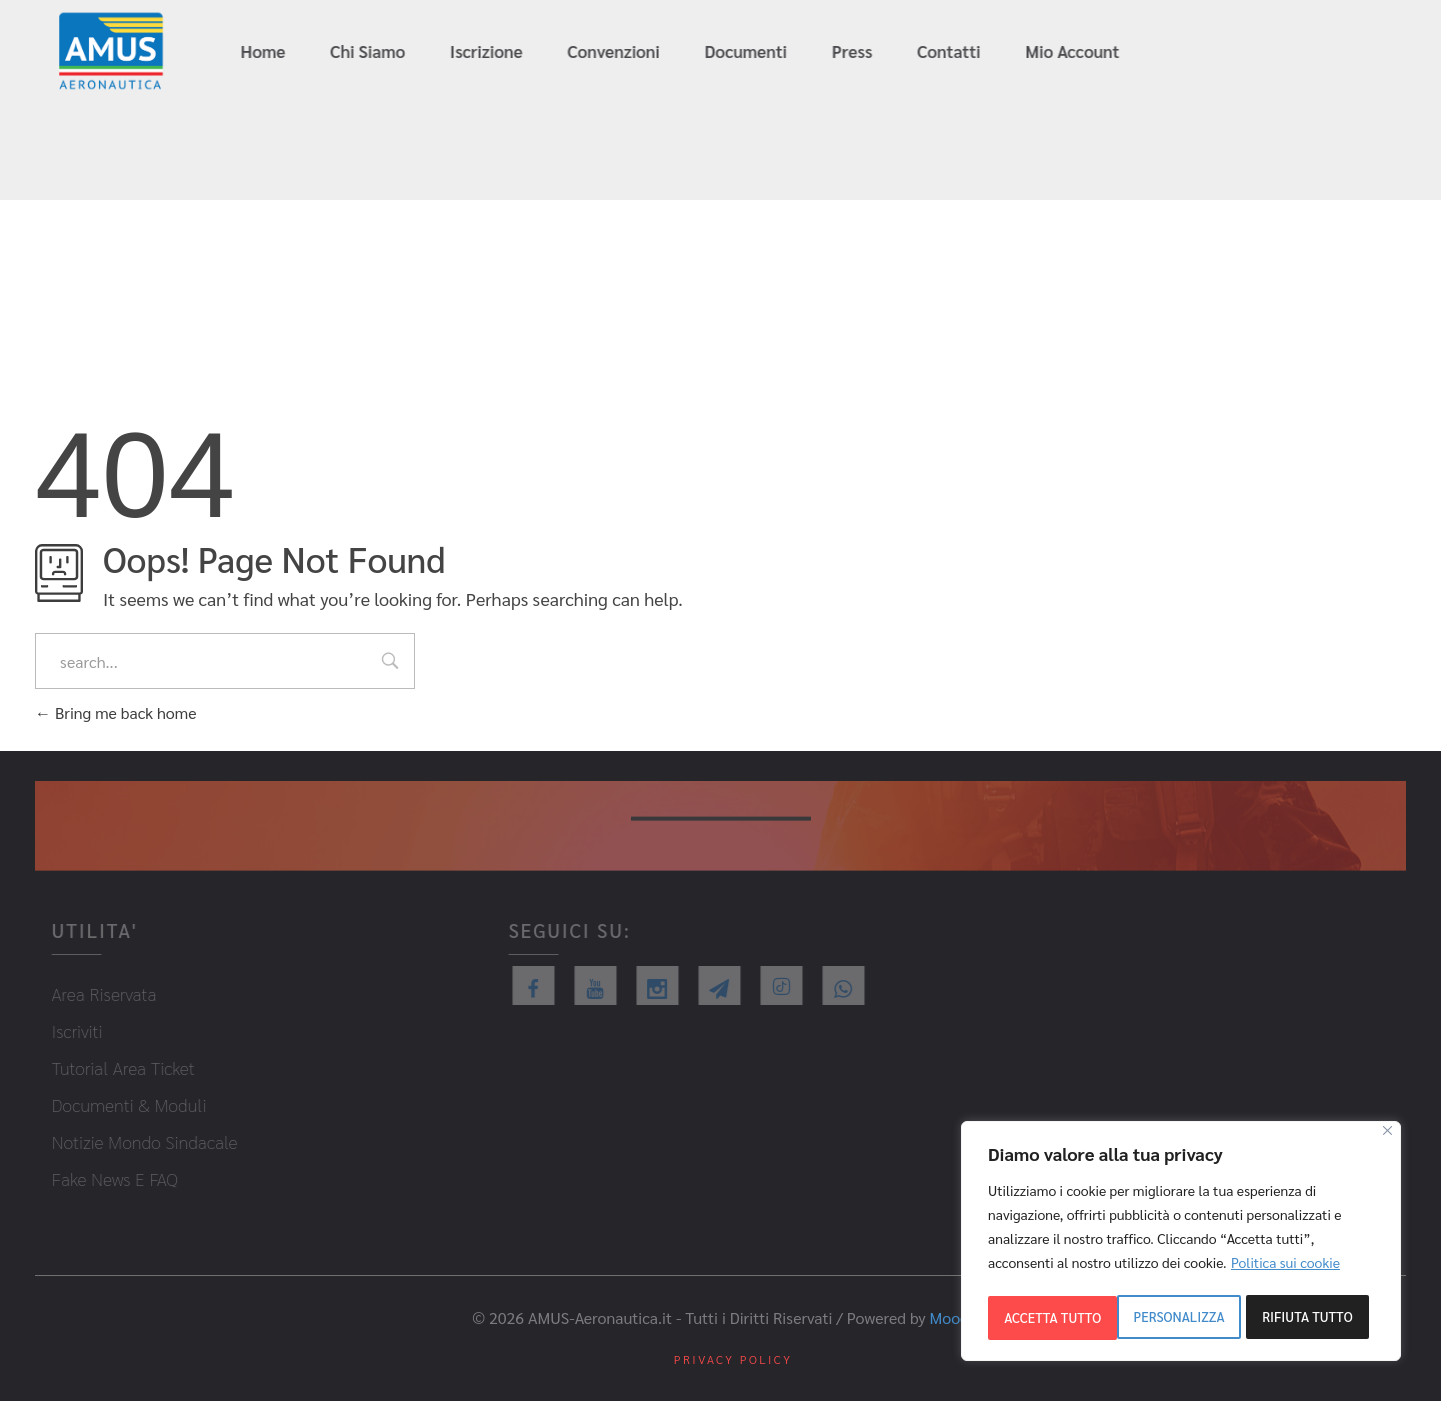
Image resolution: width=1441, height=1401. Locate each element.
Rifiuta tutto (1177, 1318)
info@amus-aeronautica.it (1327, 52)
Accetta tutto (1310, 1318)
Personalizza (1049, 1318)
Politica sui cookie (1285, 1268)
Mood (949, 1314)
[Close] (1387, 1136)
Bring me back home (115, 712)
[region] (1181, 1244)
